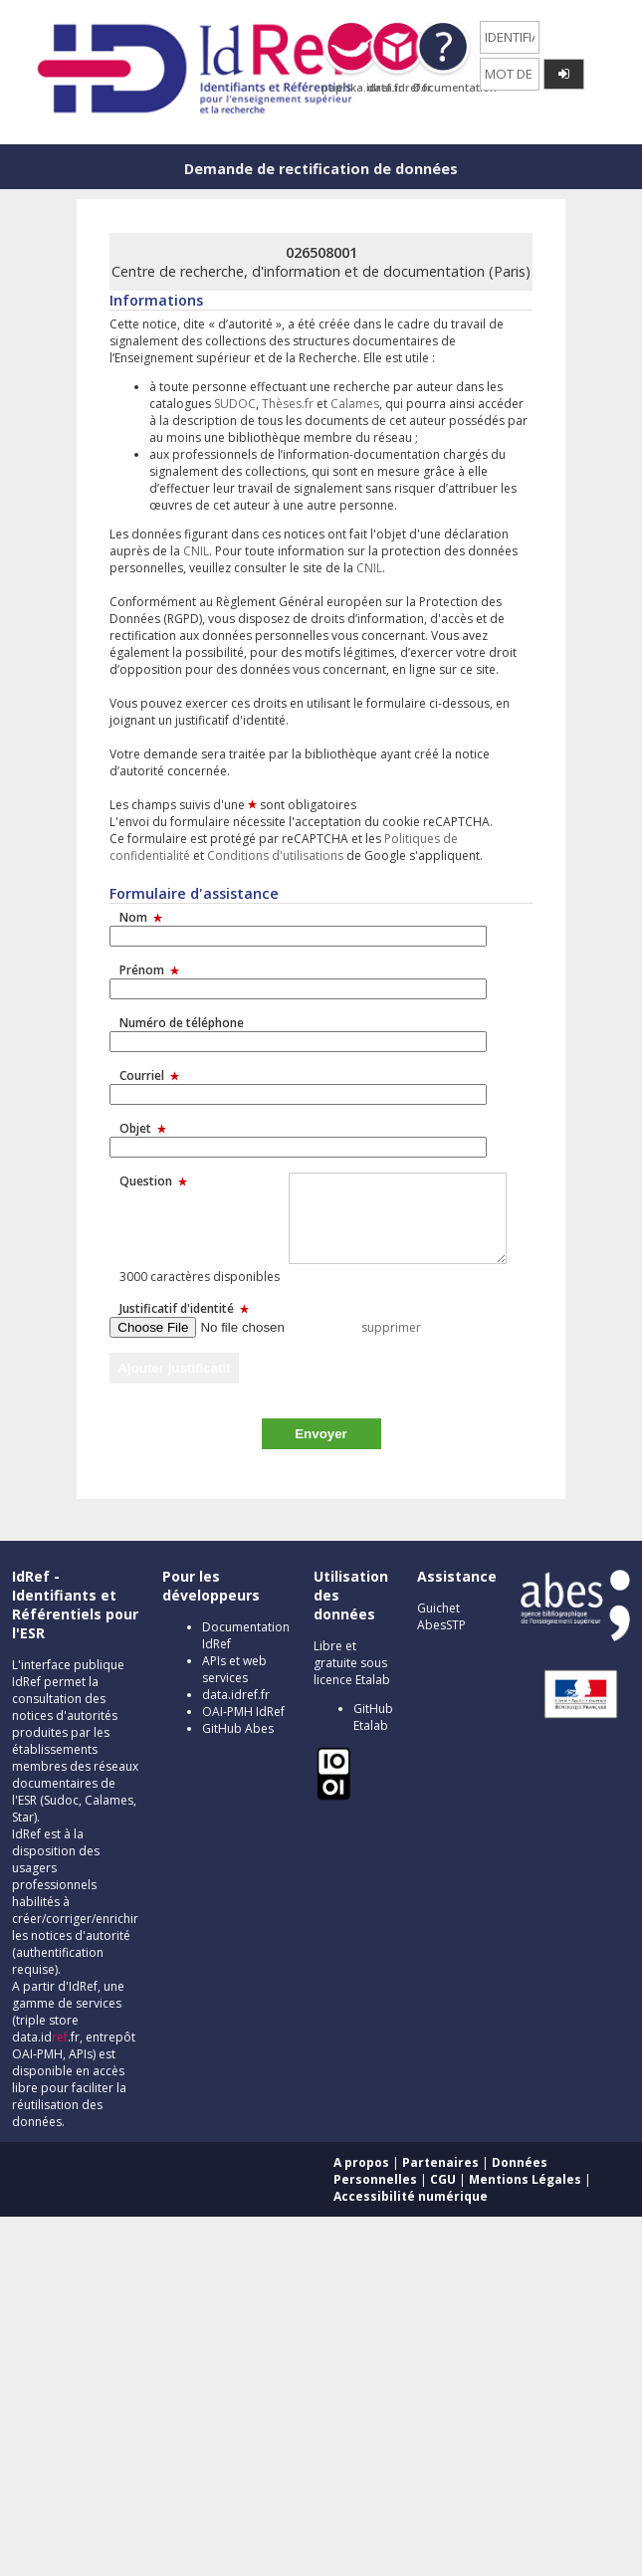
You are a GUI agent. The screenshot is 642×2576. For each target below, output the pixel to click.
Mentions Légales (525, 2179)
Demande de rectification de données (321, 168)
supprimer (391, 1327)
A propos (361, 2162)
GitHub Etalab (373, 1717)
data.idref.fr (236, 1694)
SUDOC (235, 403)
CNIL (196, 550)
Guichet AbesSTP (441, 1616)
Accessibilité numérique (410, 2196)
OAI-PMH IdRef (243, 1711)
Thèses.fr (288, 403)
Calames (354, 403)
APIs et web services (234, 1669)
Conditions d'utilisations (275, 855)
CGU (443, 2179)
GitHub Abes (238, 1728)
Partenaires (440, 2162)
